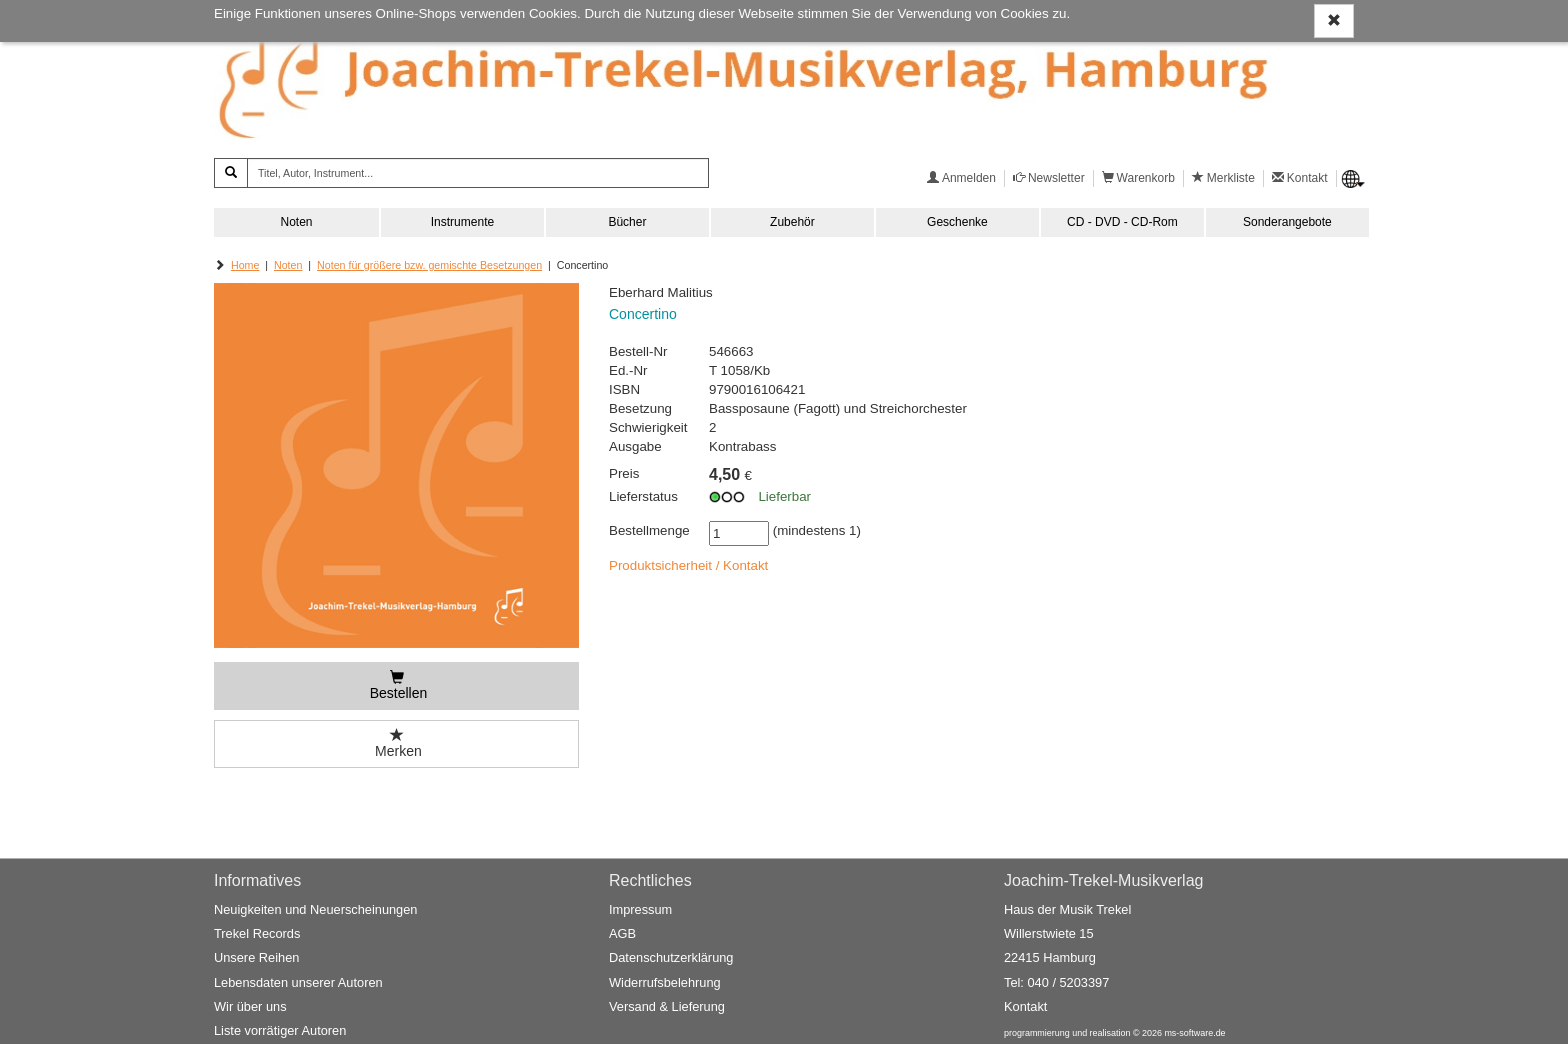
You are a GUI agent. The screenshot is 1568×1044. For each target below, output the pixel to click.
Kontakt (1025, 1006)
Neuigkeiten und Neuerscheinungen (315, 909)
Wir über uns (250, 1006)
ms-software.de (1194, 1034)
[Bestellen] (396, 686)
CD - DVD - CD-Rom (1122, 222)
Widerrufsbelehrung (665, 982)
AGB (622, 934)
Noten (296, 222)
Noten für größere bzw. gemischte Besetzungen (429, 265)
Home (245, 265)
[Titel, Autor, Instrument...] (478, 173)
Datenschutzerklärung (671, 958)
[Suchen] (231, 173)
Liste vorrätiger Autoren (280, 1031)
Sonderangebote (1287, 222)
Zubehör (792, 222)
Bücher (627, 222)
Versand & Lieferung (667, 1006)
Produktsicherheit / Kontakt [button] (688, 565)
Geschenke (957, 222)
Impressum (640, 909)
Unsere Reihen (256, 958)
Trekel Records (257, 934)
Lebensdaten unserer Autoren (298, 982)
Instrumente (462, 222)
